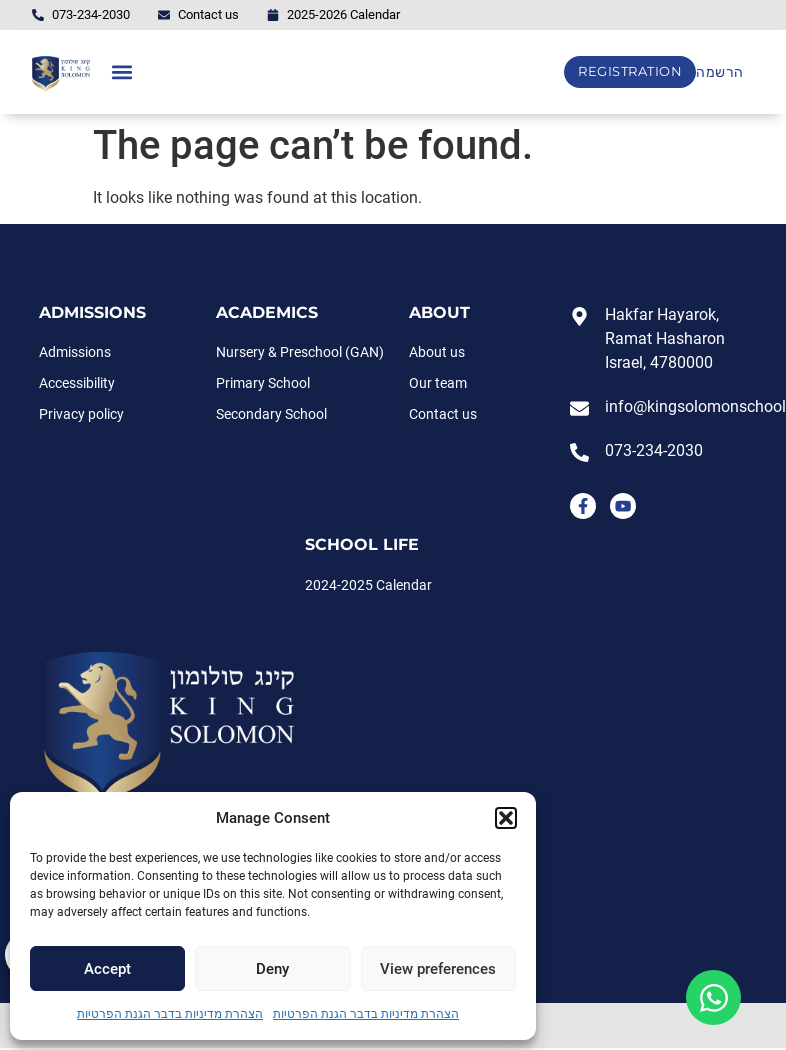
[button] (506, 818)
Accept (107, 969)
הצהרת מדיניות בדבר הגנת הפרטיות (170, 1014)
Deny (272, 969)
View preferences (438, 969)
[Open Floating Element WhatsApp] (713, 997)
